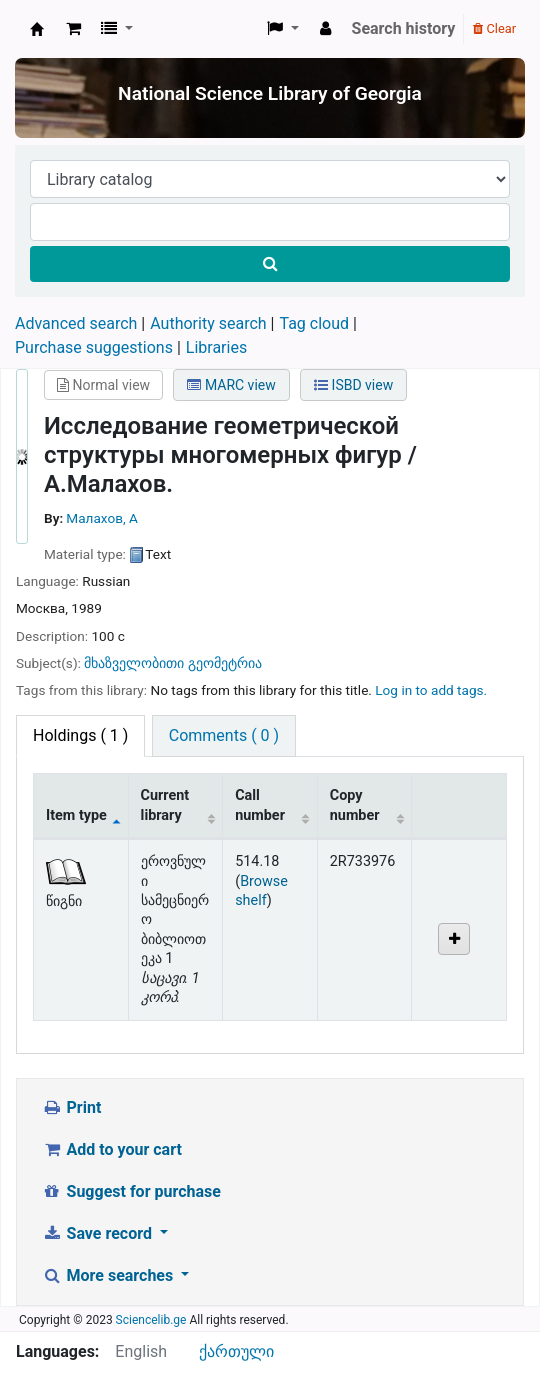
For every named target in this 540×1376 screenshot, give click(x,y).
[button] (73, 29)
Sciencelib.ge (151, 1320)
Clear (494, 28)
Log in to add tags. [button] (431, 690)
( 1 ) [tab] (80, 735)
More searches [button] (109, 1275)
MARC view (231, 385)
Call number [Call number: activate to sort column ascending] (260, 805)
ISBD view (353, 385)
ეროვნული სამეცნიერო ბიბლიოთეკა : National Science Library (37, 29)
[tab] (224, 736)
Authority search (208, 323)
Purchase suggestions (94, 347)
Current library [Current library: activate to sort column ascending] (165, 805)
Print (71, 1107)
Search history (404, 28)
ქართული (236, 1351)
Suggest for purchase (131, 1191)
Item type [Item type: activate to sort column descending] (76, 815)
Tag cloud (314, 323)
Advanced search (76, 323)
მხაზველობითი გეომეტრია (172, 663)
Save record (99, 1233)
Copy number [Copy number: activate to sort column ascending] (355, 805)
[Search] (270, 264)
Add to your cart (112, 1149)
